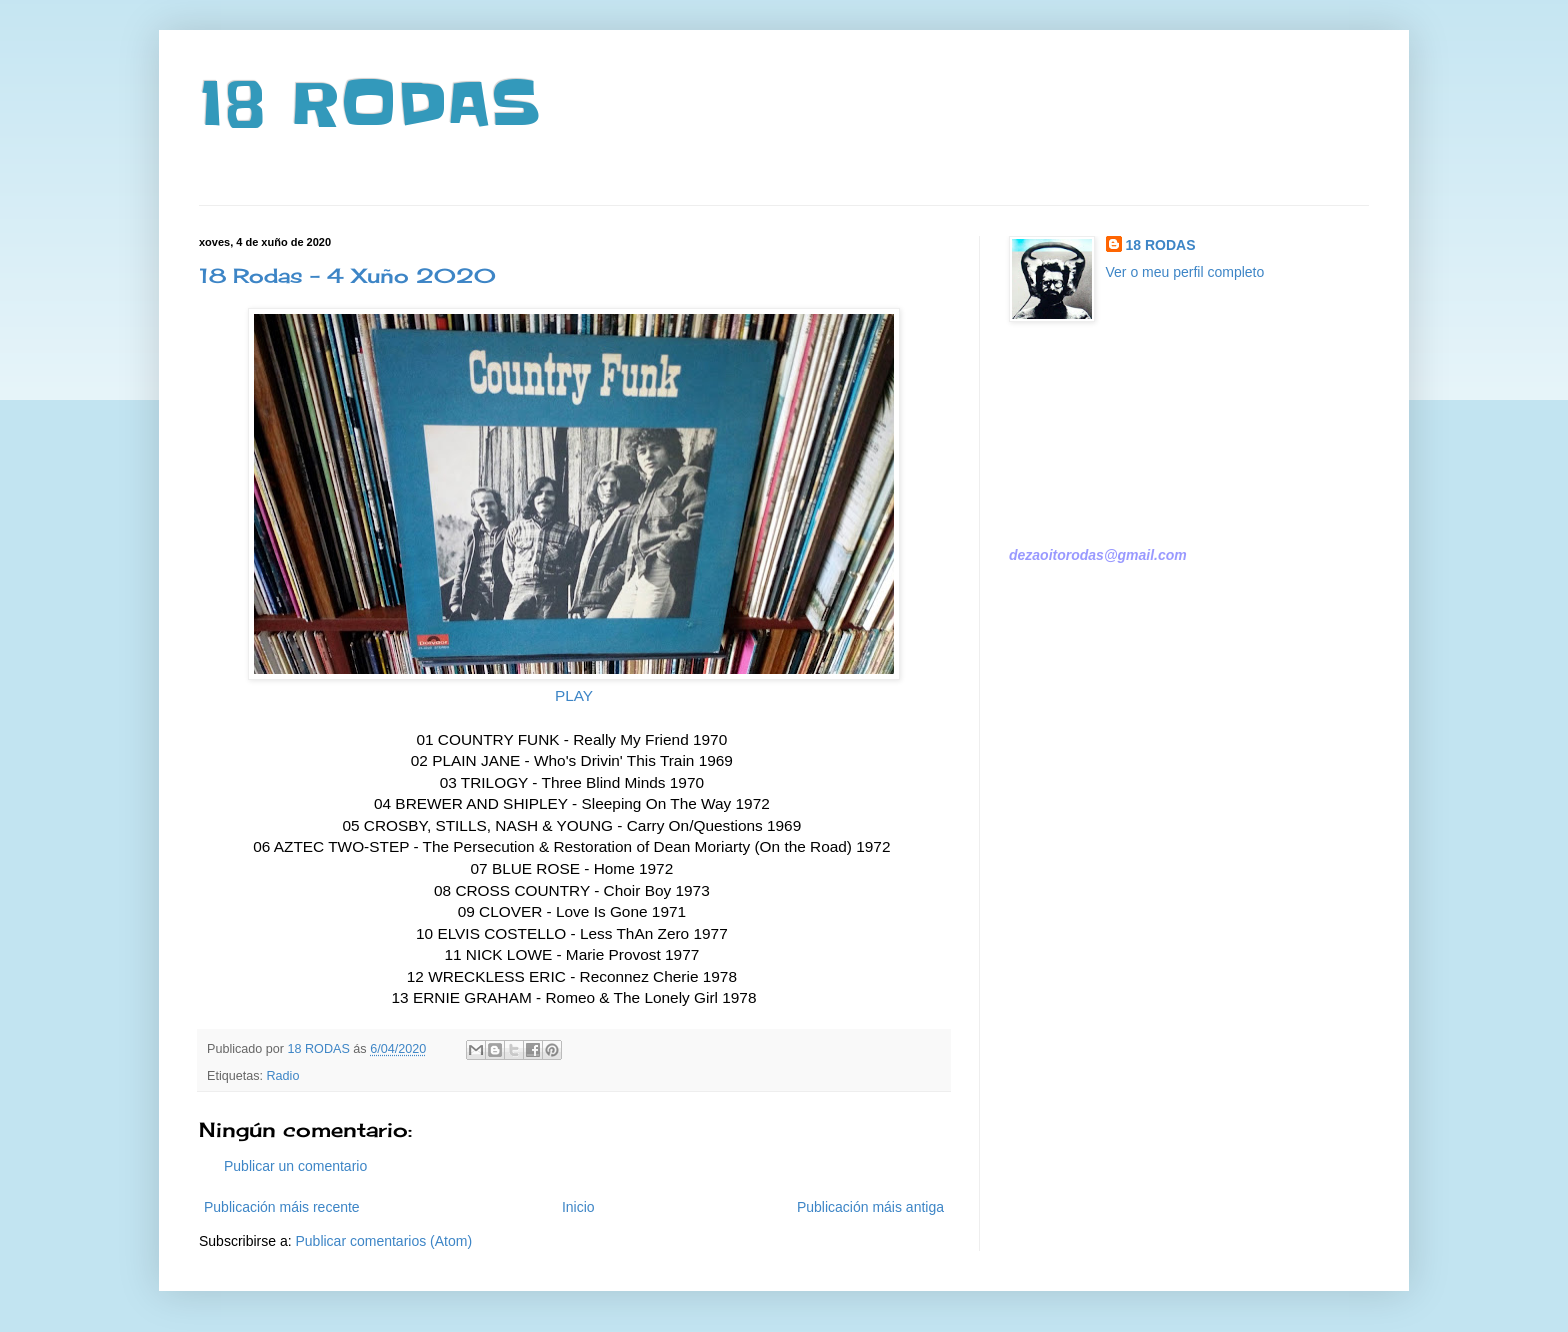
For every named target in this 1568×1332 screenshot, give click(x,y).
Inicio (578, 1207)
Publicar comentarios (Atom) (383, 1241)
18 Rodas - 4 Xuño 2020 (347, 275)
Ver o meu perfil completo (1185, 272)
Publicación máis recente (282, 1207)
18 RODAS (369, 105)
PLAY (574, 695)
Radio (283, 1076)
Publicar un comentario (295, 1166)
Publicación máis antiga (870, 1207)
